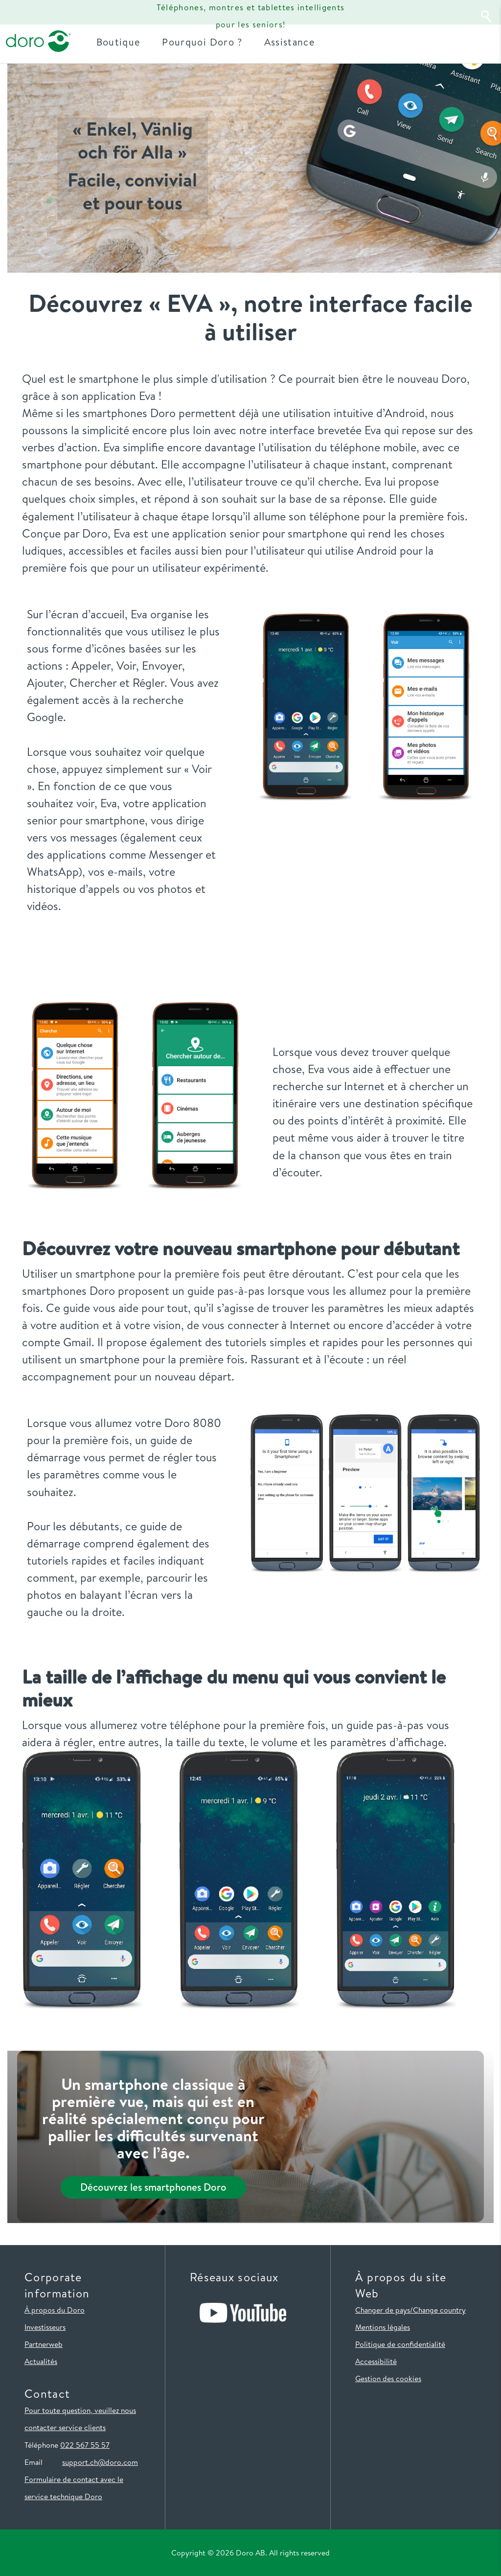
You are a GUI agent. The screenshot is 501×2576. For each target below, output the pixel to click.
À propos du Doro (54, 2309)
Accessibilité (376, 2361)
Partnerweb (43, 2344)
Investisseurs (45, 2326)
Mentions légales (382, 2326)
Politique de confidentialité (400, 2344)
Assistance (292, 41)
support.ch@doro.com (100, 2462)
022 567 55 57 (85, 2444)
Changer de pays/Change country (410, 2309)
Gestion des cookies (388, 2378)
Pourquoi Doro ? (204, 41)
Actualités (40, 2361)
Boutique (121, 41)
